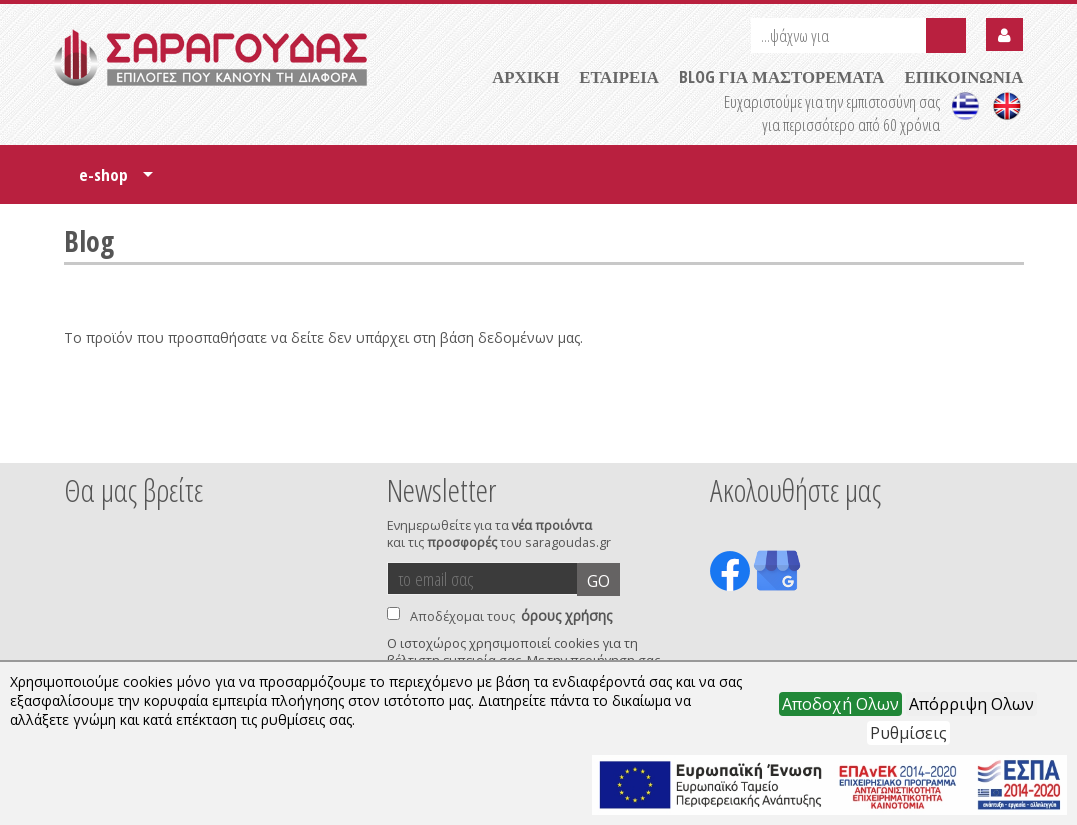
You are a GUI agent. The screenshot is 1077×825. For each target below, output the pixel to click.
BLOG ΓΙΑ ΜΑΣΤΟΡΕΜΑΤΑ (782, 76)
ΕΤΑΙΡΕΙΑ (619, 76)
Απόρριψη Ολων (971, 704)
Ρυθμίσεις (908, 733)
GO (598, 581)
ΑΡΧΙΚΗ (525, 76)
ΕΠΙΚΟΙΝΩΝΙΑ (963, 76)
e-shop (116, 181)
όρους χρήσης (566, 615)
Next (993, 436)
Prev (75, 436)
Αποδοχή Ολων (840, 704)
